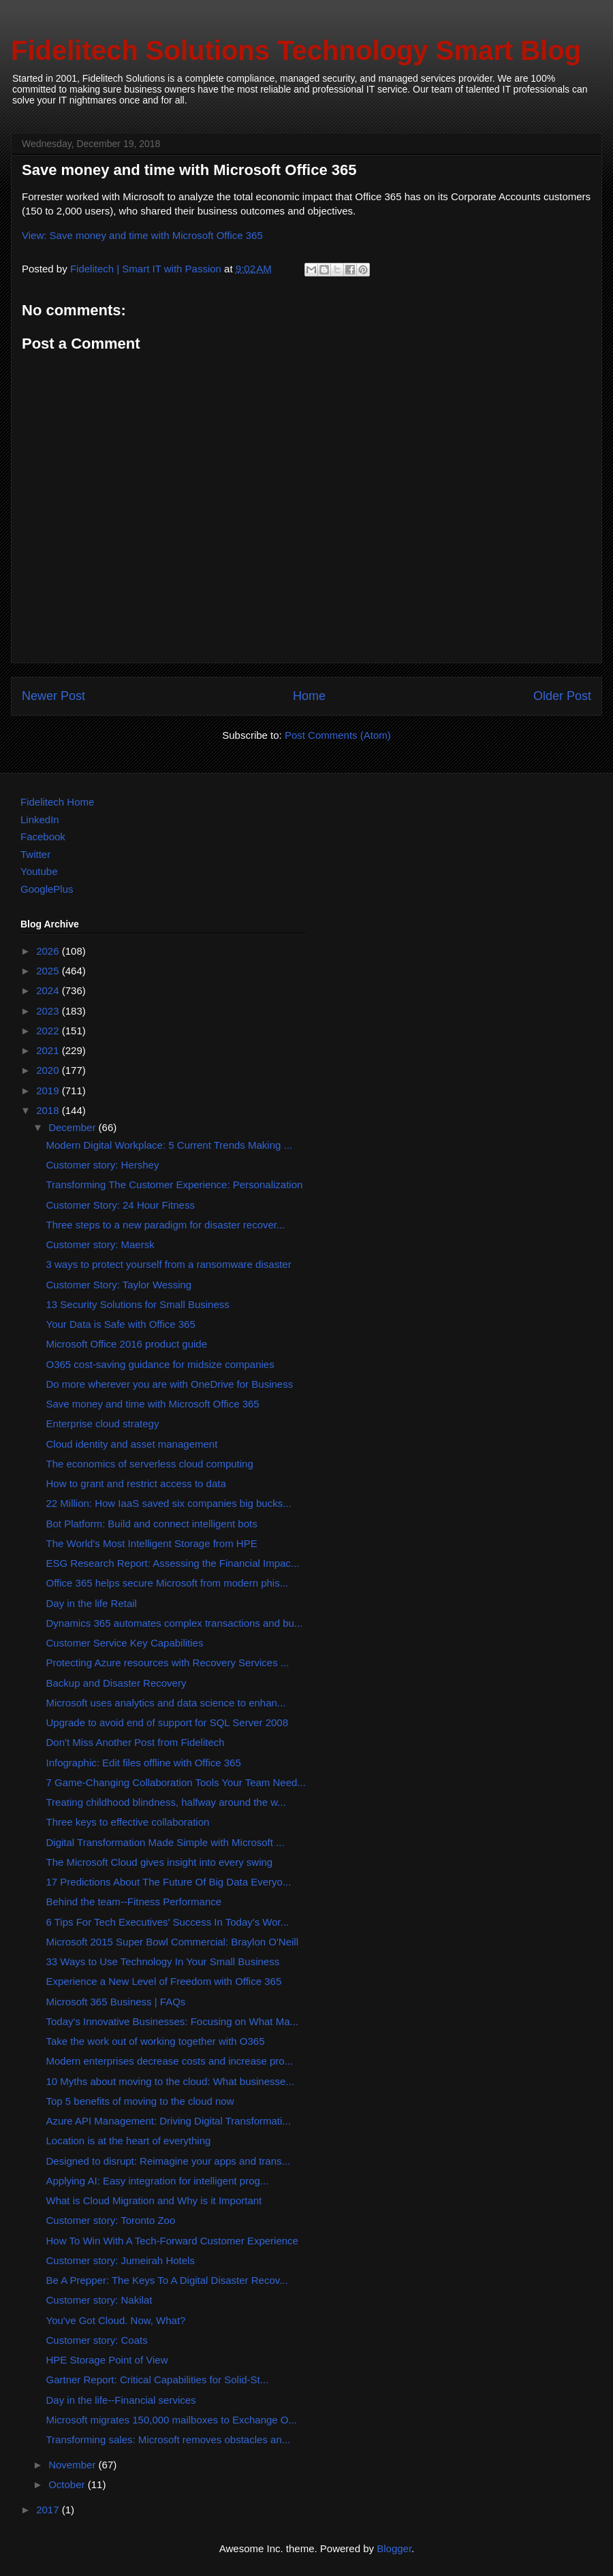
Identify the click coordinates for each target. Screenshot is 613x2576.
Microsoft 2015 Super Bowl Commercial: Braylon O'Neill (172, 1941)
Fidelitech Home (57, 802)
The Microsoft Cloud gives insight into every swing (159, 1862)
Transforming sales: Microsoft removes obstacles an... (168, 2439)
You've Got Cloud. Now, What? (116, 2320)
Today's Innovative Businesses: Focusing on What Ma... (172, 2021)
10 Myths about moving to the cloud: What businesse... (170, 2081)
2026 (49, 951)
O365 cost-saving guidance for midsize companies (160, 1364)
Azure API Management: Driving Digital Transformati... (168, 2121)
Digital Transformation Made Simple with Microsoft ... (165, 1842)
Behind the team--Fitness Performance (134, 1901)
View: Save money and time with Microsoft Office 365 (142, 235)
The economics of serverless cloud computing (149, 1463)
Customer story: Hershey (102, 1165)
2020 (49, 1070)
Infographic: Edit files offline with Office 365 (143, 1762)
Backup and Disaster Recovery (116, 1683)
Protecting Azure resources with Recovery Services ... (167, 1662)
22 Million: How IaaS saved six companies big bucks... (169, 1503)
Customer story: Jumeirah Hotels (120, 2260)
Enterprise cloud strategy (102, 1423)
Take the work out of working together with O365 (155, 2041)
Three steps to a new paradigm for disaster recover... (165, 1224)
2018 (49, 1110)
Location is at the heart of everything (128, 2140)
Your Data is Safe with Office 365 (120, 1324)
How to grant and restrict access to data (136, 1483)
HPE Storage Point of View (107, 2360)
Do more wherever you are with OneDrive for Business (170, 1384)
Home (309, 696)
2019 (49, 1090)
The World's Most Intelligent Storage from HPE (151, 1543)
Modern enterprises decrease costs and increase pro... (170, 2061)
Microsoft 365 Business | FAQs (116, 2001)
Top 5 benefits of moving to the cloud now (140, 2101)
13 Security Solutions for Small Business (138, 1304)
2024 (49, 990)
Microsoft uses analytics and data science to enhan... (166, 1702)
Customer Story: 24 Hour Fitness (120, 1205)
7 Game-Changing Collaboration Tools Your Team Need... (176, 1782)
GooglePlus (47, 889)
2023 (49, 1011)
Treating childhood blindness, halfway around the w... (166, 1802)
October (68, 2484)
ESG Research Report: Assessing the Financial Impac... (173, 1563)
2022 (49, 1030)
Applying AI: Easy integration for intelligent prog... (157, 2181)
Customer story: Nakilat (99, 2300)
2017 (49, 2509)
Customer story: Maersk (100, 1244)
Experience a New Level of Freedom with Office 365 (164, 1981)
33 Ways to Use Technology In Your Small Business (163, 1961)
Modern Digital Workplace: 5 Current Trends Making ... (169, 1145)
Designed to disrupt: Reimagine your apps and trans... (168, 2161)
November (73, 2464)
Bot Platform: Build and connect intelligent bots (151, 1523)
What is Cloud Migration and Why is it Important (154, 2200)
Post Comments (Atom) (338, 735)
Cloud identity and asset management (132, 1444)
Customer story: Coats (97, 2340)
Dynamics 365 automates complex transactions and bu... (174, 1623)
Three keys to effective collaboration (128, 1822)
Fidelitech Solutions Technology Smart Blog (296, 50)
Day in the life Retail (91, 1603)
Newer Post (53, 696)
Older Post (562, 696)
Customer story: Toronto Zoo (111, 2220)
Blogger (394, 2548)
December (73, 1127)
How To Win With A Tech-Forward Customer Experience (172, 2240)
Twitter (35, 854)
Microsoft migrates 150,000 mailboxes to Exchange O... (172, 2420)
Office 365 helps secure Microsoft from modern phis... (167, 1583)
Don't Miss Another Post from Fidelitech (135, 1742)
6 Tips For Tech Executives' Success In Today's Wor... (167, 1922)
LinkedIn (39, 819)
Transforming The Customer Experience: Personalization (174, 1184)
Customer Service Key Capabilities (125, 1643)
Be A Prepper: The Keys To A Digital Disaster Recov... (167, 2280)
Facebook (42, 836)
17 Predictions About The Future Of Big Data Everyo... (169, 1882)
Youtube (39, 871)
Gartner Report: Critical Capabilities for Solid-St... (157, 2379)
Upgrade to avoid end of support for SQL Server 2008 (167, 1722)
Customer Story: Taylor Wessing (119, 1284)
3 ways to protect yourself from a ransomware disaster (169, 1264)
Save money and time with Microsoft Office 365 (153, 1404)
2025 (49, 970)
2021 (49, 1050)
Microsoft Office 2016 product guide (127, 1344)
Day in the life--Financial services (121, 2400)
